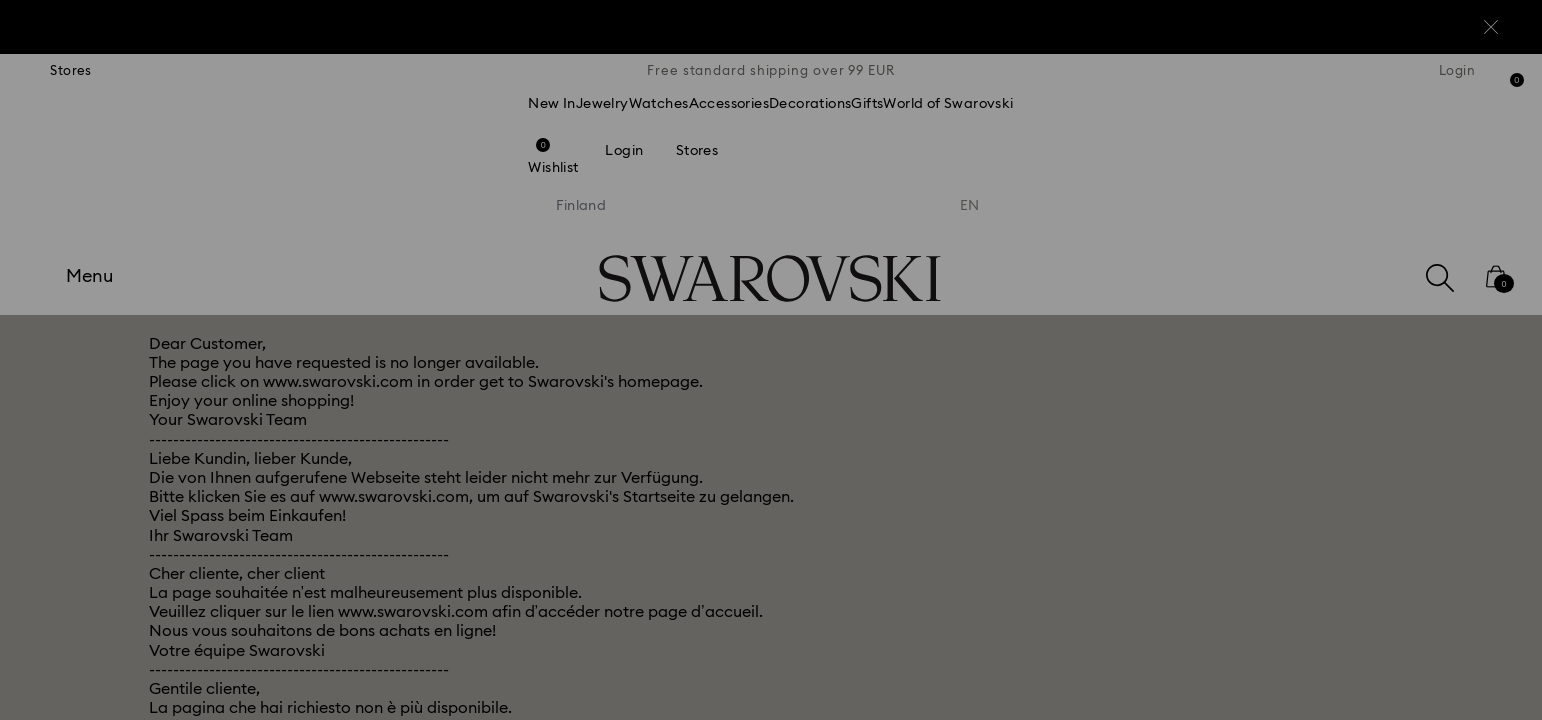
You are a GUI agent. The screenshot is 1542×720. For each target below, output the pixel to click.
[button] (1100, 242)
